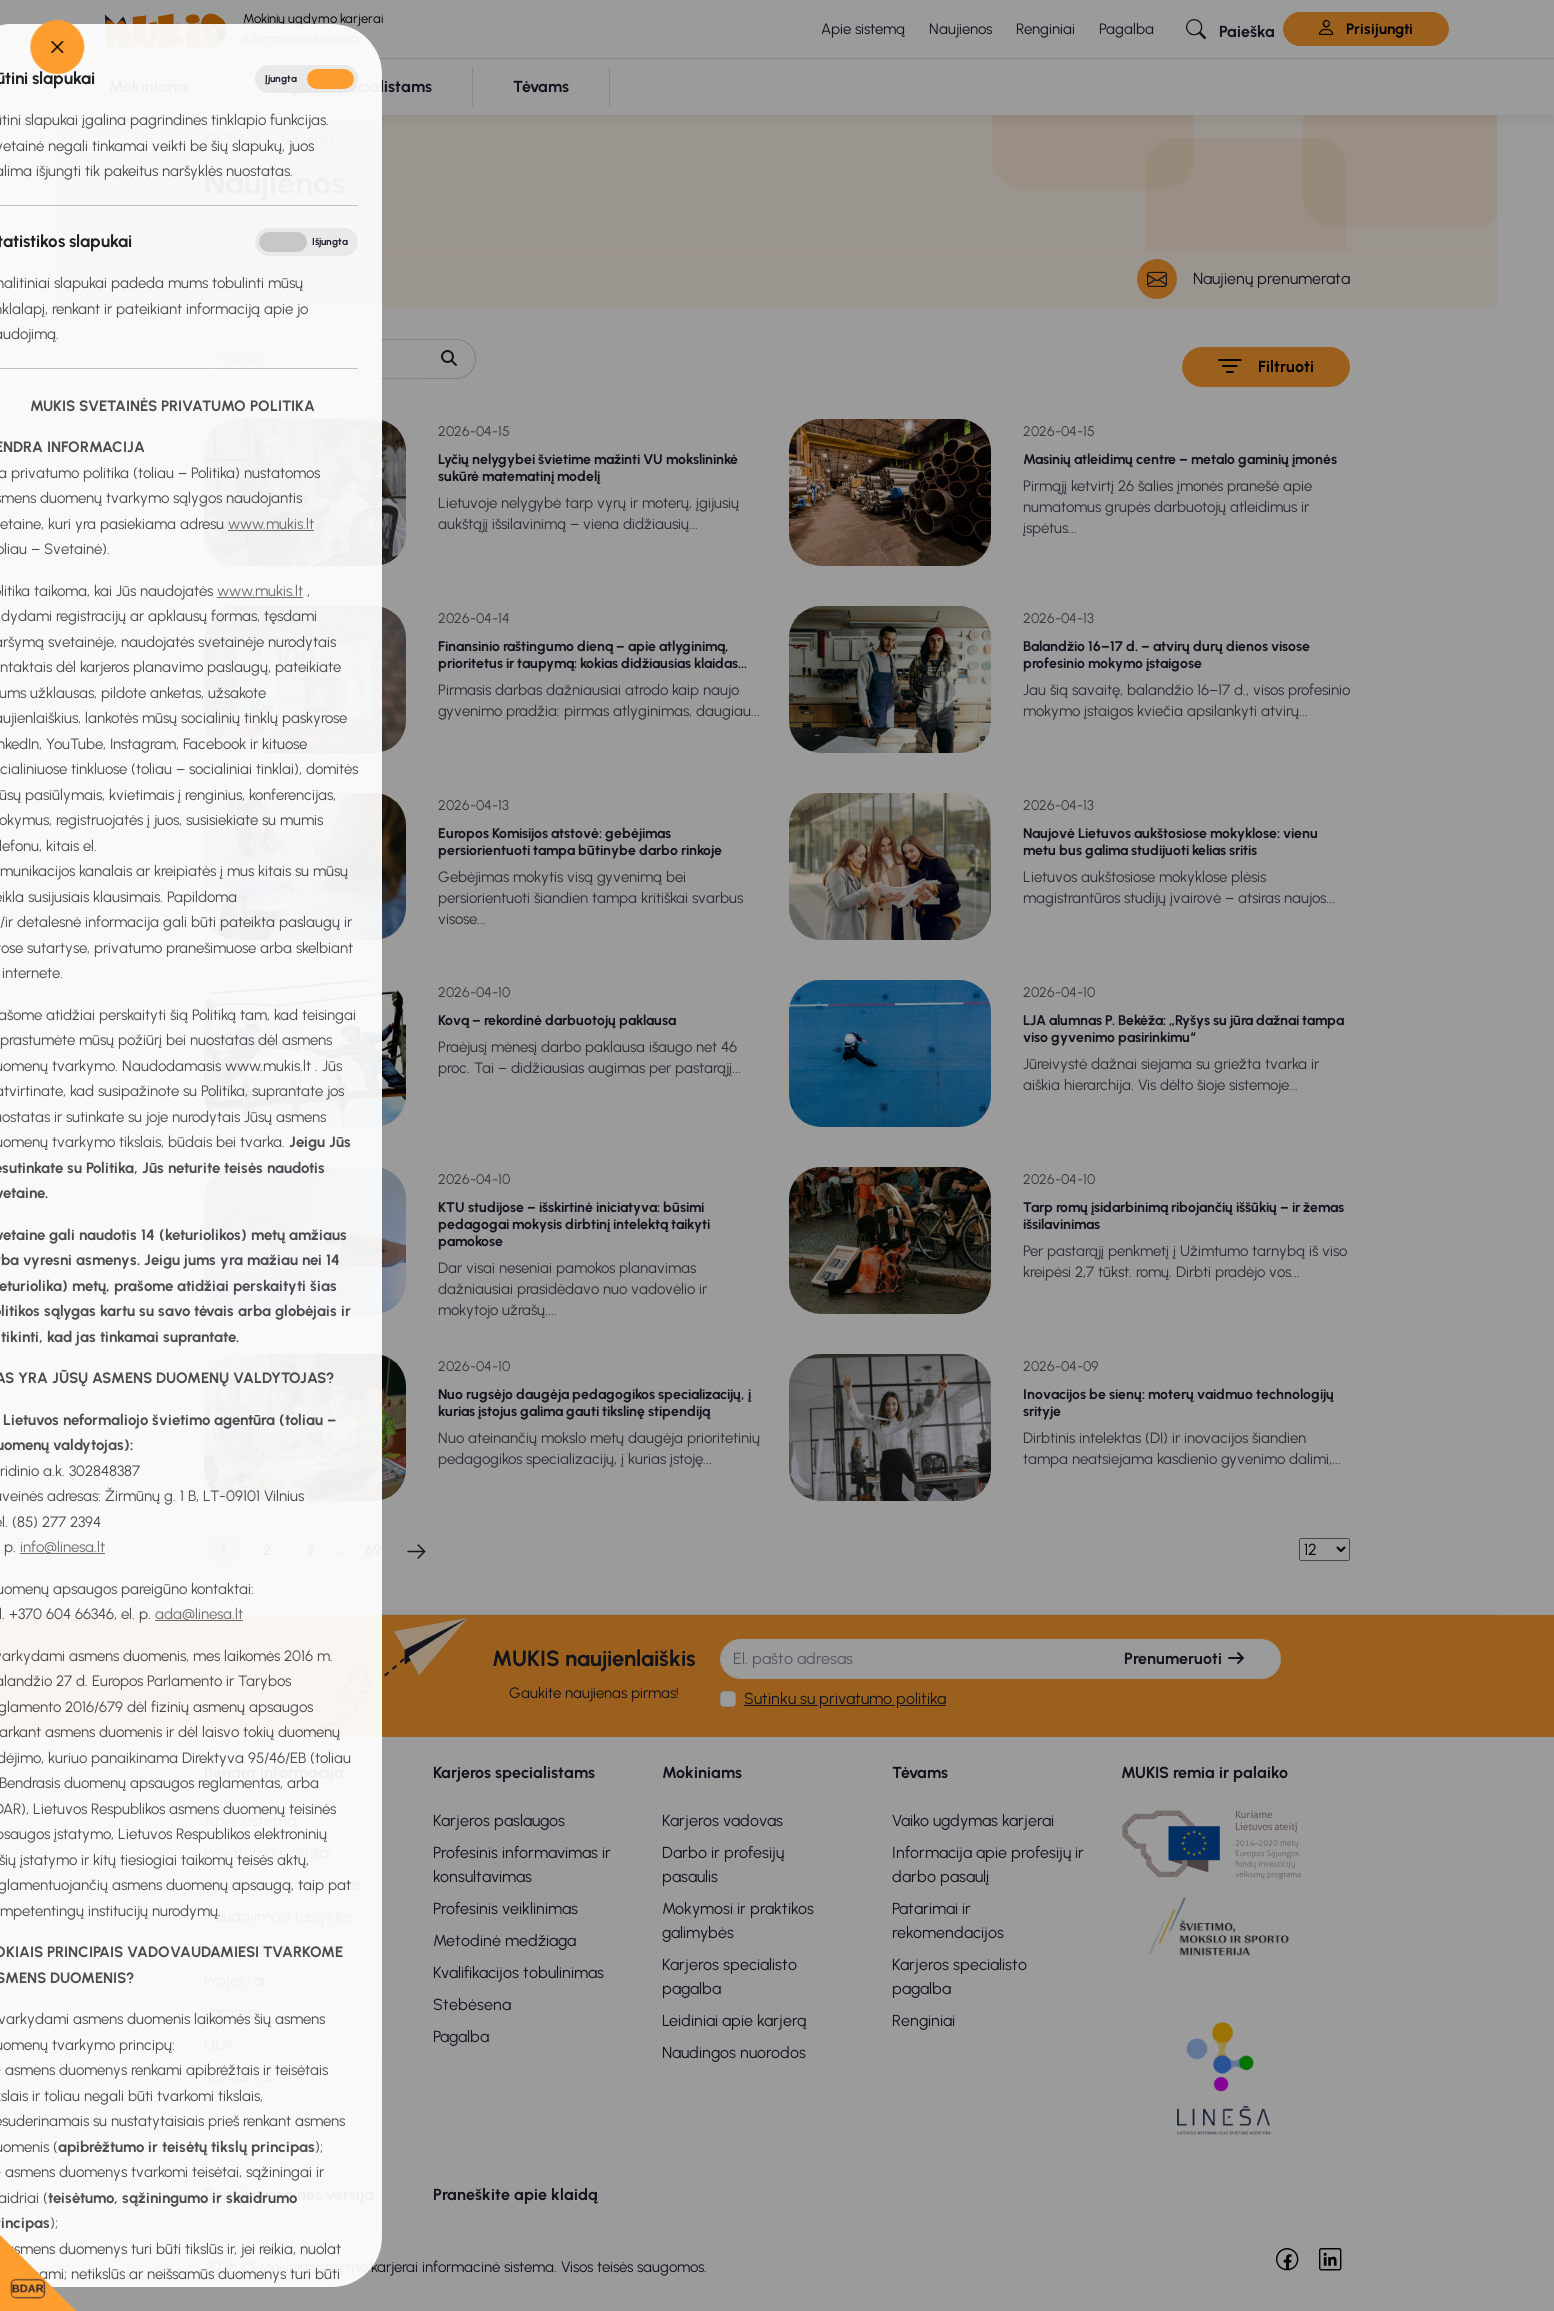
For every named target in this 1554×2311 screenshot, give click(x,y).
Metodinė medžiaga (504, 1940)
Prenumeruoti (1185, 1658)
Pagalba (1126, 29)
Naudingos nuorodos (734, 2052)
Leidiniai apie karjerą (734, 2020)
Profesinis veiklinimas (505, 1908)
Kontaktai (237, 2076)
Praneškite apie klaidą (515, 2194)
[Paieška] (314, 359)
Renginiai (1045, 29)
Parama (230, 2012)
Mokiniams (702, 1772)
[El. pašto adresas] (905, 1659)
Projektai (234, 1980)
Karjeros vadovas (722, 1820)
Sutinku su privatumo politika (845, 1698)
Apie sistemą (863, 29)
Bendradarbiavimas (273, 1948)
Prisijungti (1366, 29)
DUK (219, 2044)
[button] (1230, 29)
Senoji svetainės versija (289, 2194)
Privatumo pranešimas (282, 1884)
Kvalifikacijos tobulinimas (518, 1972)
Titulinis (241, 138)
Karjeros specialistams (514, 1772)
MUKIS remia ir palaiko (1204, 1772)
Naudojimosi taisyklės (279, 1916)
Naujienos (960, 29)
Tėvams (920, 1772)
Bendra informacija (274, 1772)
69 (373, 1550)
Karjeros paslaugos (499, 1820)
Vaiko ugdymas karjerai (973, 1820)
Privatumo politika (266, 1852)
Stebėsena (472, 2004)
